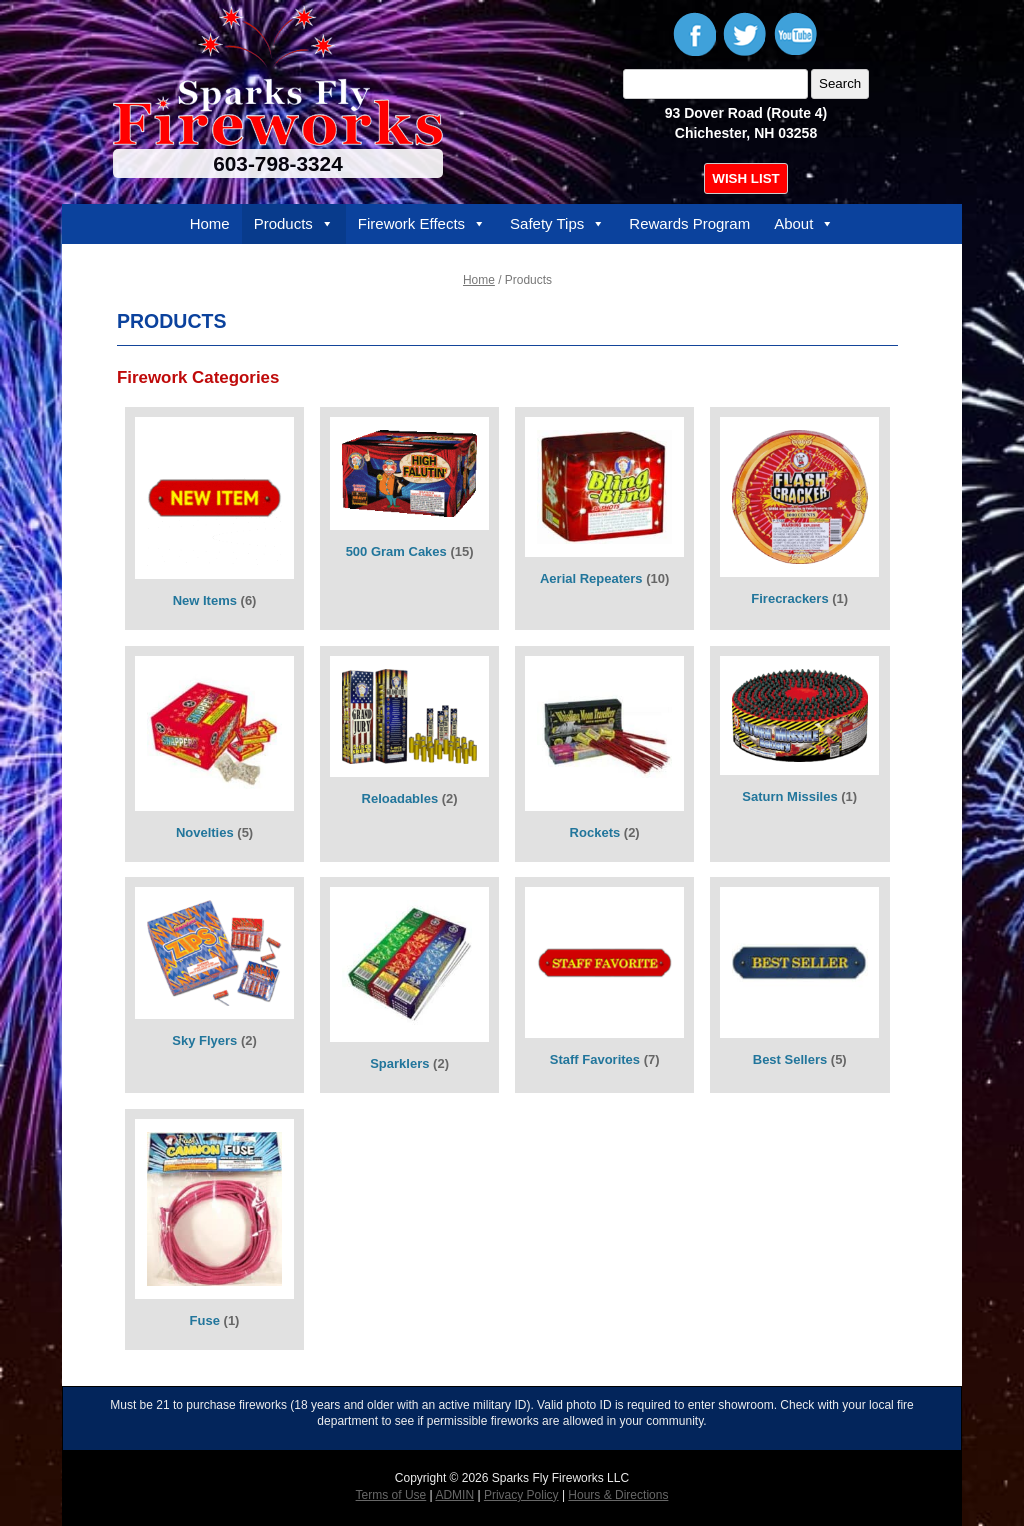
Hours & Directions (618, 1495)
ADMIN (454, 1495)
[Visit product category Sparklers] (410, 985)
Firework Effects (422, 224)
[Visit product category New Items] (215, 518)
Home (210, 223)
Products (294, 224)
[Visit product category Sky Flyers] (215, 985)
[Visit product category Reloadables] (410, 754)
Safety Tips (557, 224)
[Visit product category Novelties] (215, 754)
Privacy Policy (521, 1495)
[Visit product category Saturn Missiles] (800, 754)
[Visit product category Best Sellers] (800, 985)
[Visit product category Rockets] (605, 754)
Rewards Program (689, 223)
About (804, 224)
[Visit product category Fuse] (215, 1229)
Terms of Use (391, 1495)
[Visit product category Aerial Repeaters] (605, 518)
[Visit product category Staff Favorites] (605, 985)
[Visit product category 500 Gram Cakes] (410, 518)
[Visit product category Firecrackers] (800, 518)
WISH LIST (745, 178)
